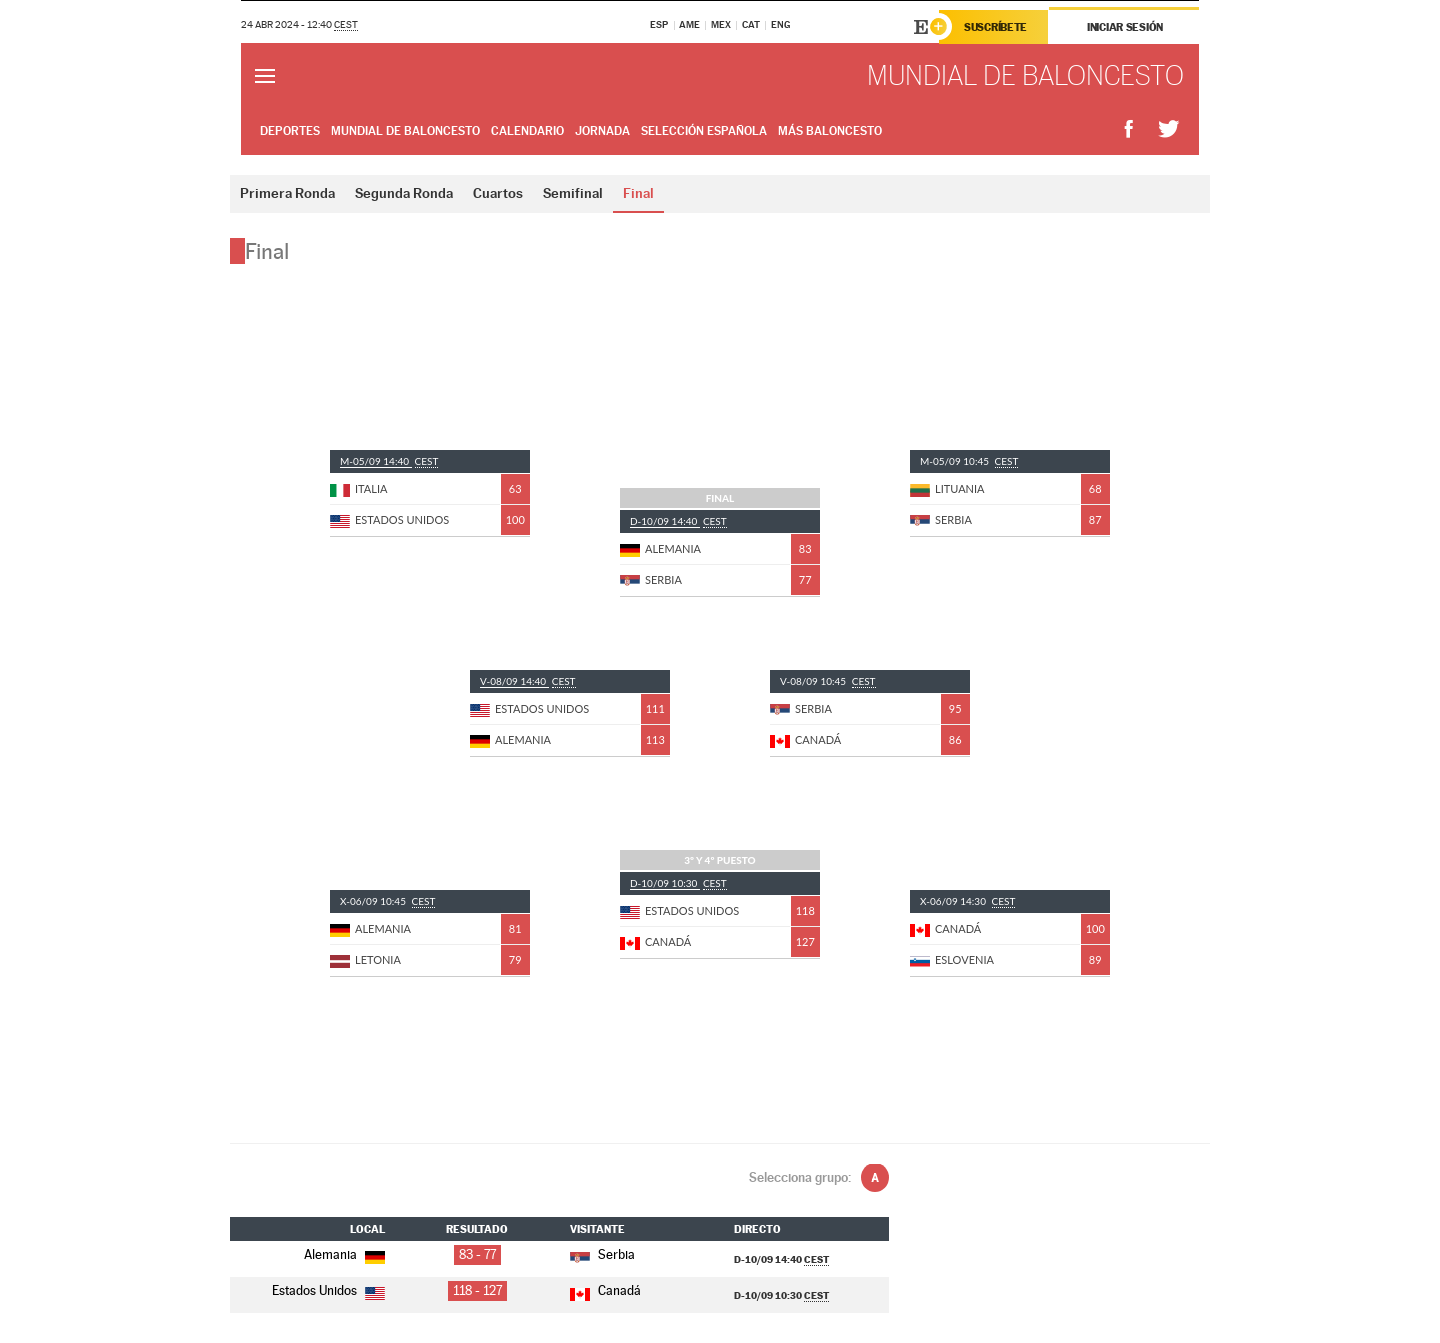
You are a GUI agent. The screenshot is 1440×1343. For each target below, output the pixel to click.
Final (638, 193)
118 (805, 910)
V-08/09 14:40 (514, 681)
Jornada (602, 131)
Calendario (527, 131)
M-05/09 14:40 (376, 461)
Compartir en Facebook (1129, 130)
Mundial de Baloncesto (405, 131)
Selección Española (704, 131)
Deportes (290, 131)
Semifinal (573, 193)
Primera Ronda (287, 193)
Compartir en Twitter (1169, 130)
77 (805, 579)
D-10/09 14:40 (665, 521)
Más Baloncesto (830, 131)
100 (515, 519)
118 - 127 (477, 1290)
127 (805, 941)
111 (655, 708)
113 (655, 739)
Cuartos (498, 193)
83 (805, 548)
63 (515, 488)
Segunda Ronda (404, 193)
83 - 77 (477, 1254)
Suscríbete (995, 27)
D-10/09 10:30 (665, 883)
